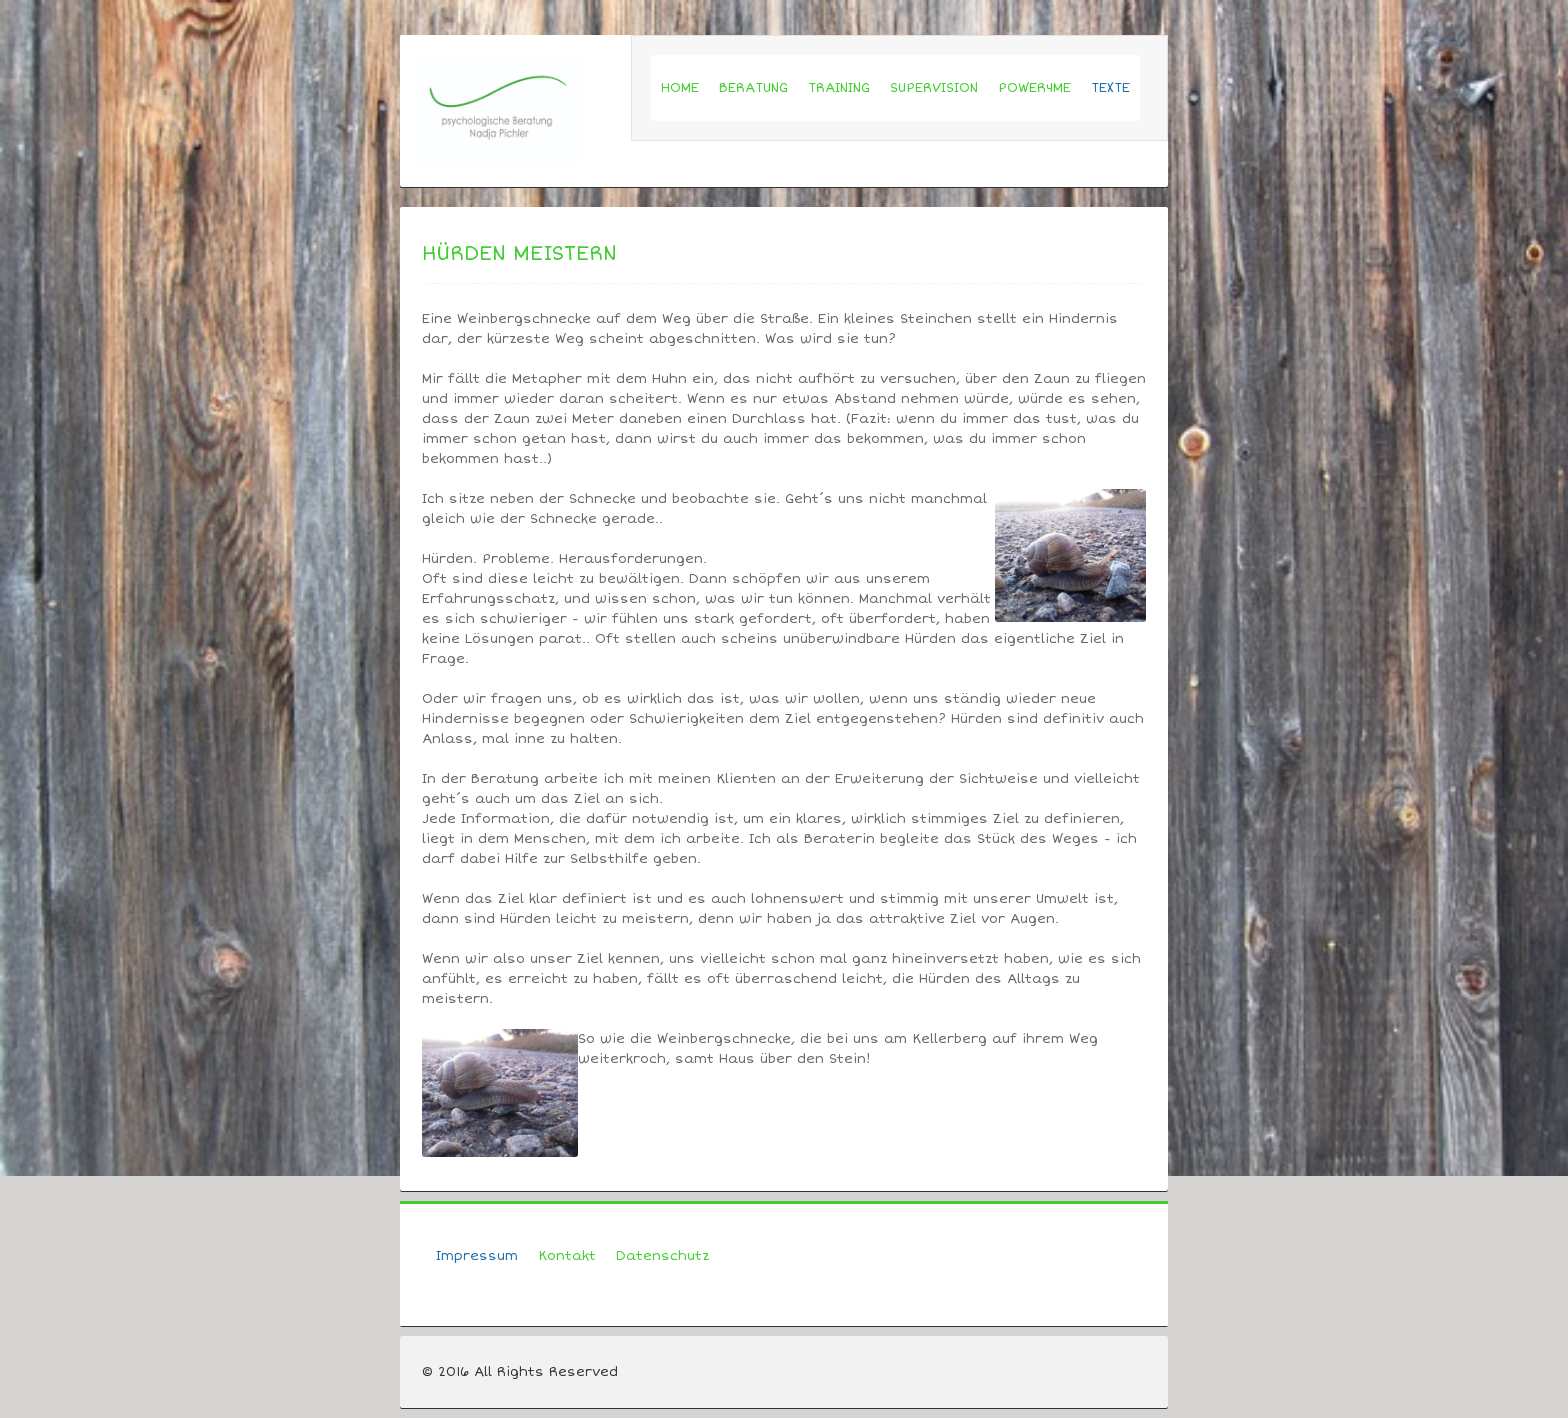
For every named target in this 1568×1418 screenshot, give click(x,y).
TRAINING (839, 88)
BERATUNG (753, 88)
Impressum (477, 1256)
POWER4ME (1034, 88)
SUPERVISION (934, 88)
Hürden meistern (519, 253)
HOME (680, 88)
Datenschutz (662, 1256)
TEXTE (1110, 88)
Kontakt (567, 1256)
